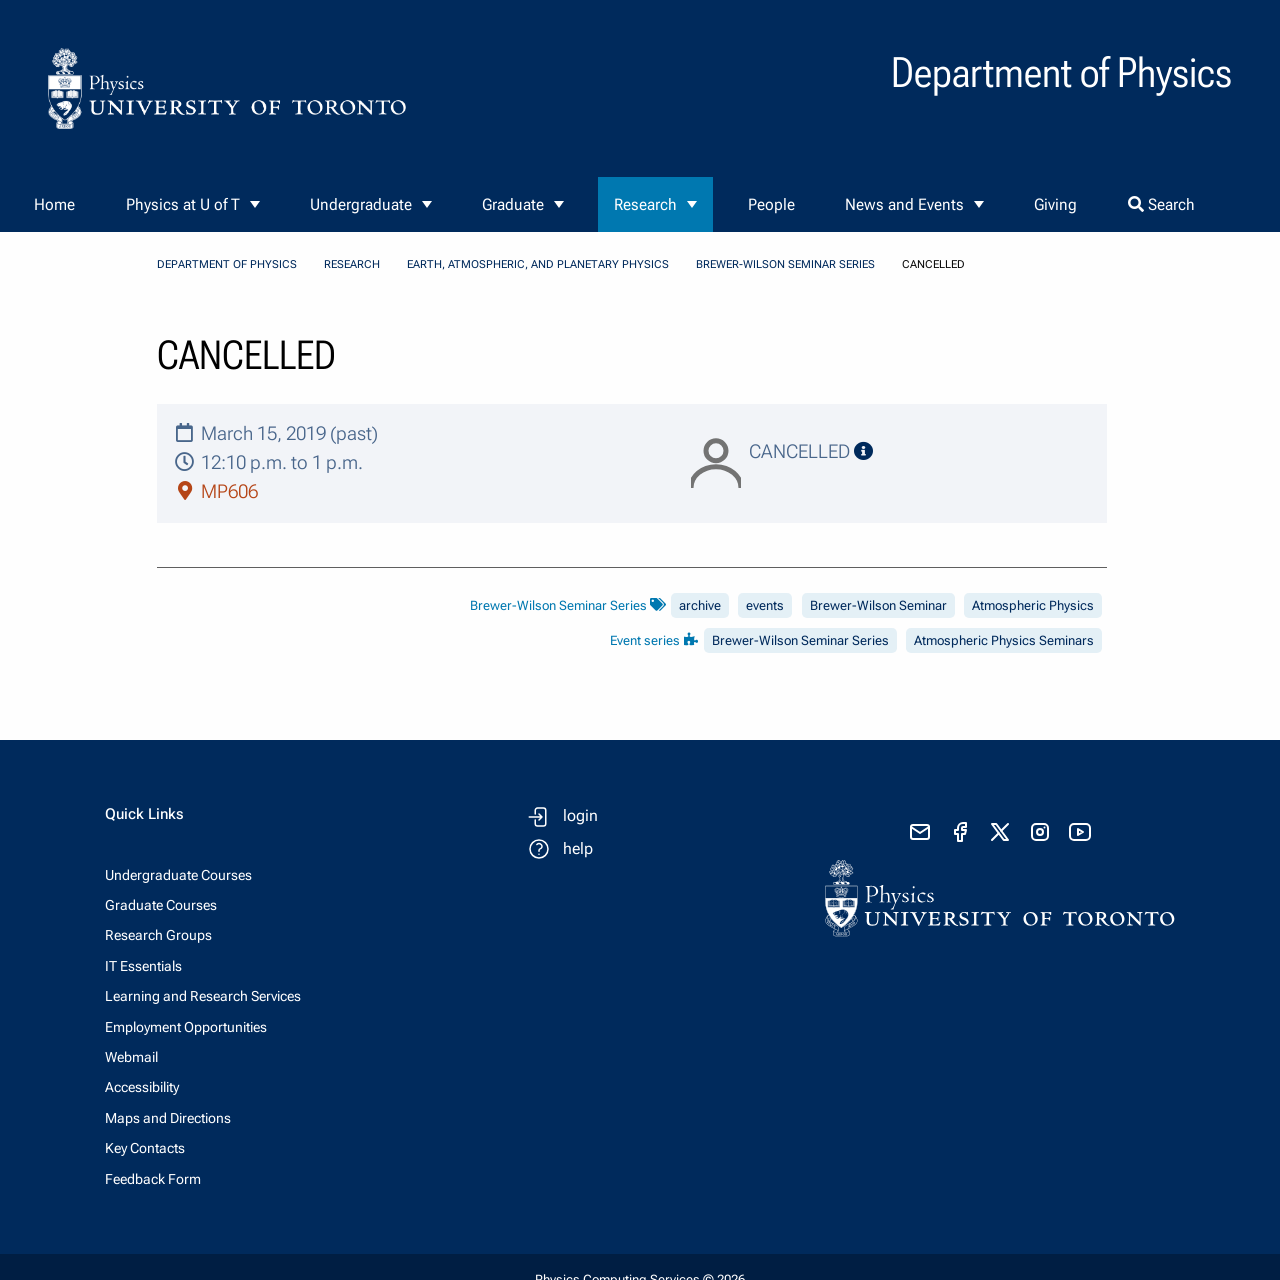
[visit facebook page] (960, 832)
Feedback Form (153, 1179)
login (580, 815)
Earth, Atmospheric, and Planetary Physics (538, 264)
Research (645, 204)
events (765, 605)
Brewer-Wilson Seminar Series (785, 264)
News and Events (904, 204)
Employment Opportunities (186, 1027)
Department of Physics (227, 264)
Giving (1055, 204)
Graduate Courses (161, 905)
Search (1161, 204)
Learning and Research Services (203, 996)
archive (700, 605)
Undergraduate (361, 204)
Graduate (513, 204)
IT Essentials (143, 966)
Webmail (131, 1057)
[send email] (920, 832)
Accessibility (142, 1087)
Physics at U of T (183, 204)
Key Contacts (145, 1148)
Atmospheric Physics (1033, 605)
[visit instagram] (1040, 832)
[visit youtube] (1080, 832)
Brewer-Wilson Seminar (878, 605)
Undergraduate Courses (178, 875)
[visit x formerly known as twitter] (1000, 832)
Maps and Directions (168, 1118)
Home (54, 204)
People (771, 204)
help (578, 848)
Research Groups (158, 935)
